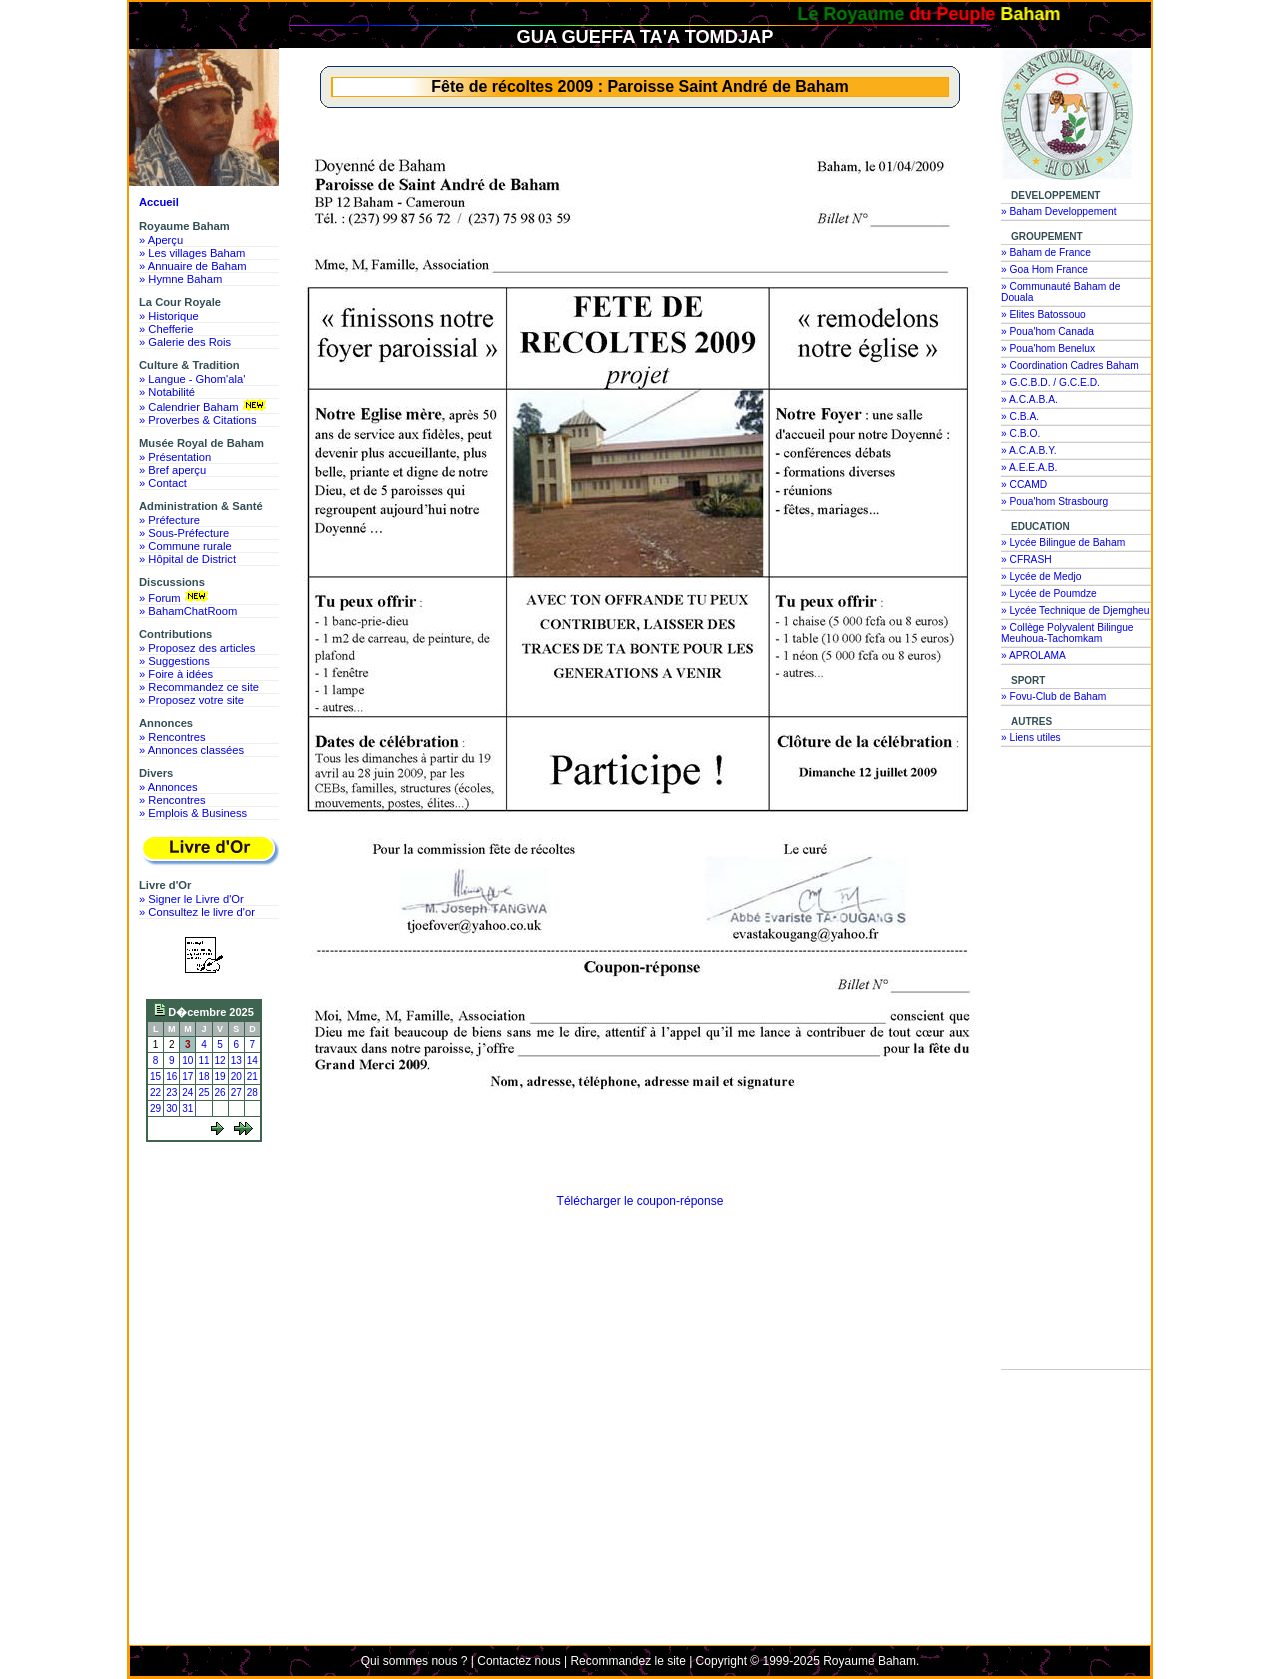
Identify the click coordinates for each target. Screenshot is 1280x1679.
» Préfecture (169, 520)
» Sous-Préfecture (184, 533)
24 (187, 1092)
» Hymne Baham (180, 279)
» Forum (175, 597)
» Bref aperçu (172, 470)
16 (171, 1076)
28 (252, 1092)
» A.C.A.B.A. (1029, 399)
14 (252, 1060)
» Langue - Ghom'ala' (192, 379)
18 (203, 1076)
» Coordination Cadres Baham (1070, 365)
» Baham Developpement (1059, 211)
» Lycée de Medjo (1041, 576)
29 (155, 1108)
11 (203, 1060)
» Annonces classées (191, 750)
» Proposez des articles (197, 648)
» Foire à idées (176, 674)
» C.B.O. (1020, 433)
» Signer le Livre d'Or (191, 899)
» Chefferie (166, 329)
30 (171, 1108)
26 (220, 1092)
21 (252, 1076)
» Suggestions (174, 661)
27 (236, 1092)
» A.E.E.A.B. (1029, 467)
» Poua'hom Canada (1047, 331)
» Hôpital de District (187, 559)
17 (187, 1076)
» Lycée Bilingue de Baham (1063, 542)
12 (220, 1060)
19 (220, 1076)
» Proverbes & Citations (198, 420)
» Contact (163, 483)
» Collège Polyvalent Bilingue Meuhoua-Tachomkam (1067, 633)
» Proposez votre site (191, 700)
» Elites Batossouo (1043, 314)
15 (155, 1076)
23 (171, 1092)
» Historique (169, 316)
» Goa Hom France (1044, 269)
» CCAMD (1024, 484)
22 (155, 1092)
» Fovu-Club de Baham (1053, 696)
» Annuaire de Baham (193, 266)
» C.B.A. (1020, 416)
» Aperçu (161, 240)
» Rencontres (172, 737)
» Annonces (168, 787)
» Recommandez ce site (199, 687)
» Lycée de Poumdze (1049, 593)
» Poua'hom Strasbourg (1054, 501)
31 (187, 1108)
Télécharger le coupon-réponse (640, 1201)
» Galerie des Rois (185, 342)
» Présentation (175, 457)
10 (187, 1060)
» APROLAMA (1033, 655)
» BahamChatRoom (188, 611)
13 (236, 1060)
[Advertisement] (209, 1223)
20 (236, 1076)
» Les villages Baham (192, 253)
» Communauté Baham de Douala (1060, 292)
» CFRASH (1026, 559)
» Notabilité (167, 392)
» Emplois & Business (193, 813)
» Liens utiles (1031, 737)
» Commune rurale (185, 546)
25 (203, 1092)
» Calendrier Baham (204, 406)
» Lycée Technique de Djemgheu (1075, 610)
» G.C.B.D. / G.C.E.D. (1050, 382)
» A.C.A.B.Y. (1029, 450)
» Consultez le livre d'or (197, 912)
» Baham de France (1046, 252)
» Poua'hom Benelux (1048, 348)
